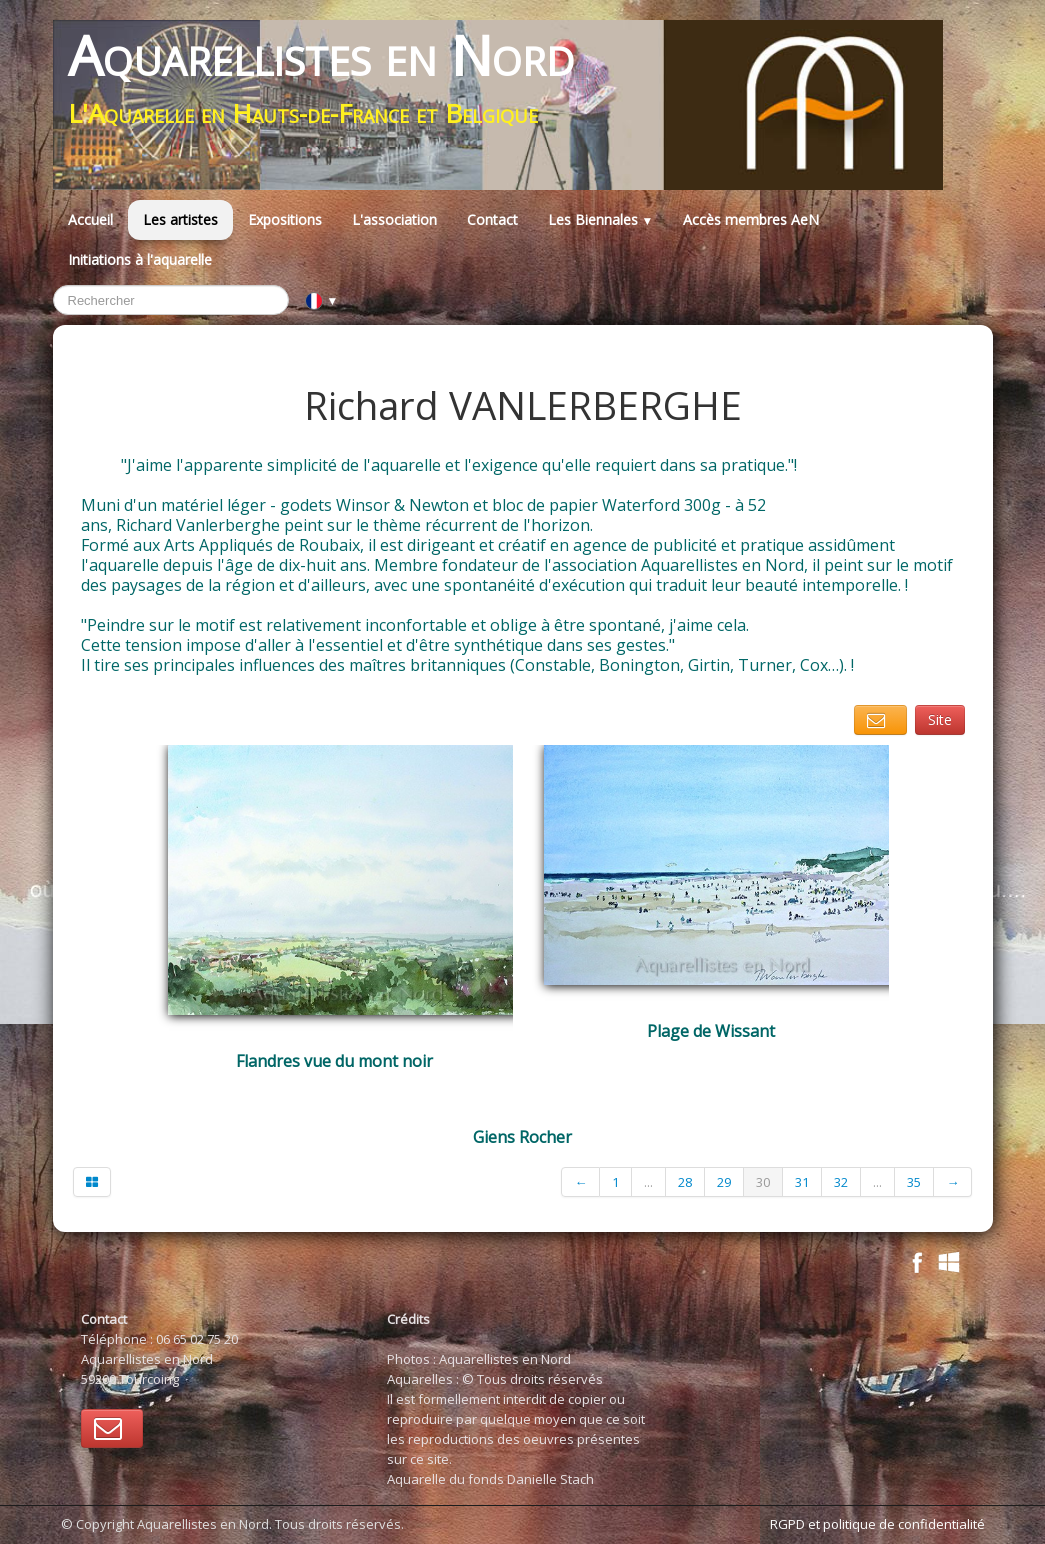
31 (802, 1182)
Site (940, 719)
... (648, 1182)
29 (724, 1182)
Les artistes (180, 219)
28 (685, 1182)
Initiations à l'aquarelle (140, 259)
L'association (394, 219)
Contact (492, 219)
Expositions (285, 219)
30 (763, 1182)
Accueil (90, 219)
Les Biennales (601, 219)
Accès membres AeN (751, 219)
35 (914, 1182)
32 (841, 1182)
